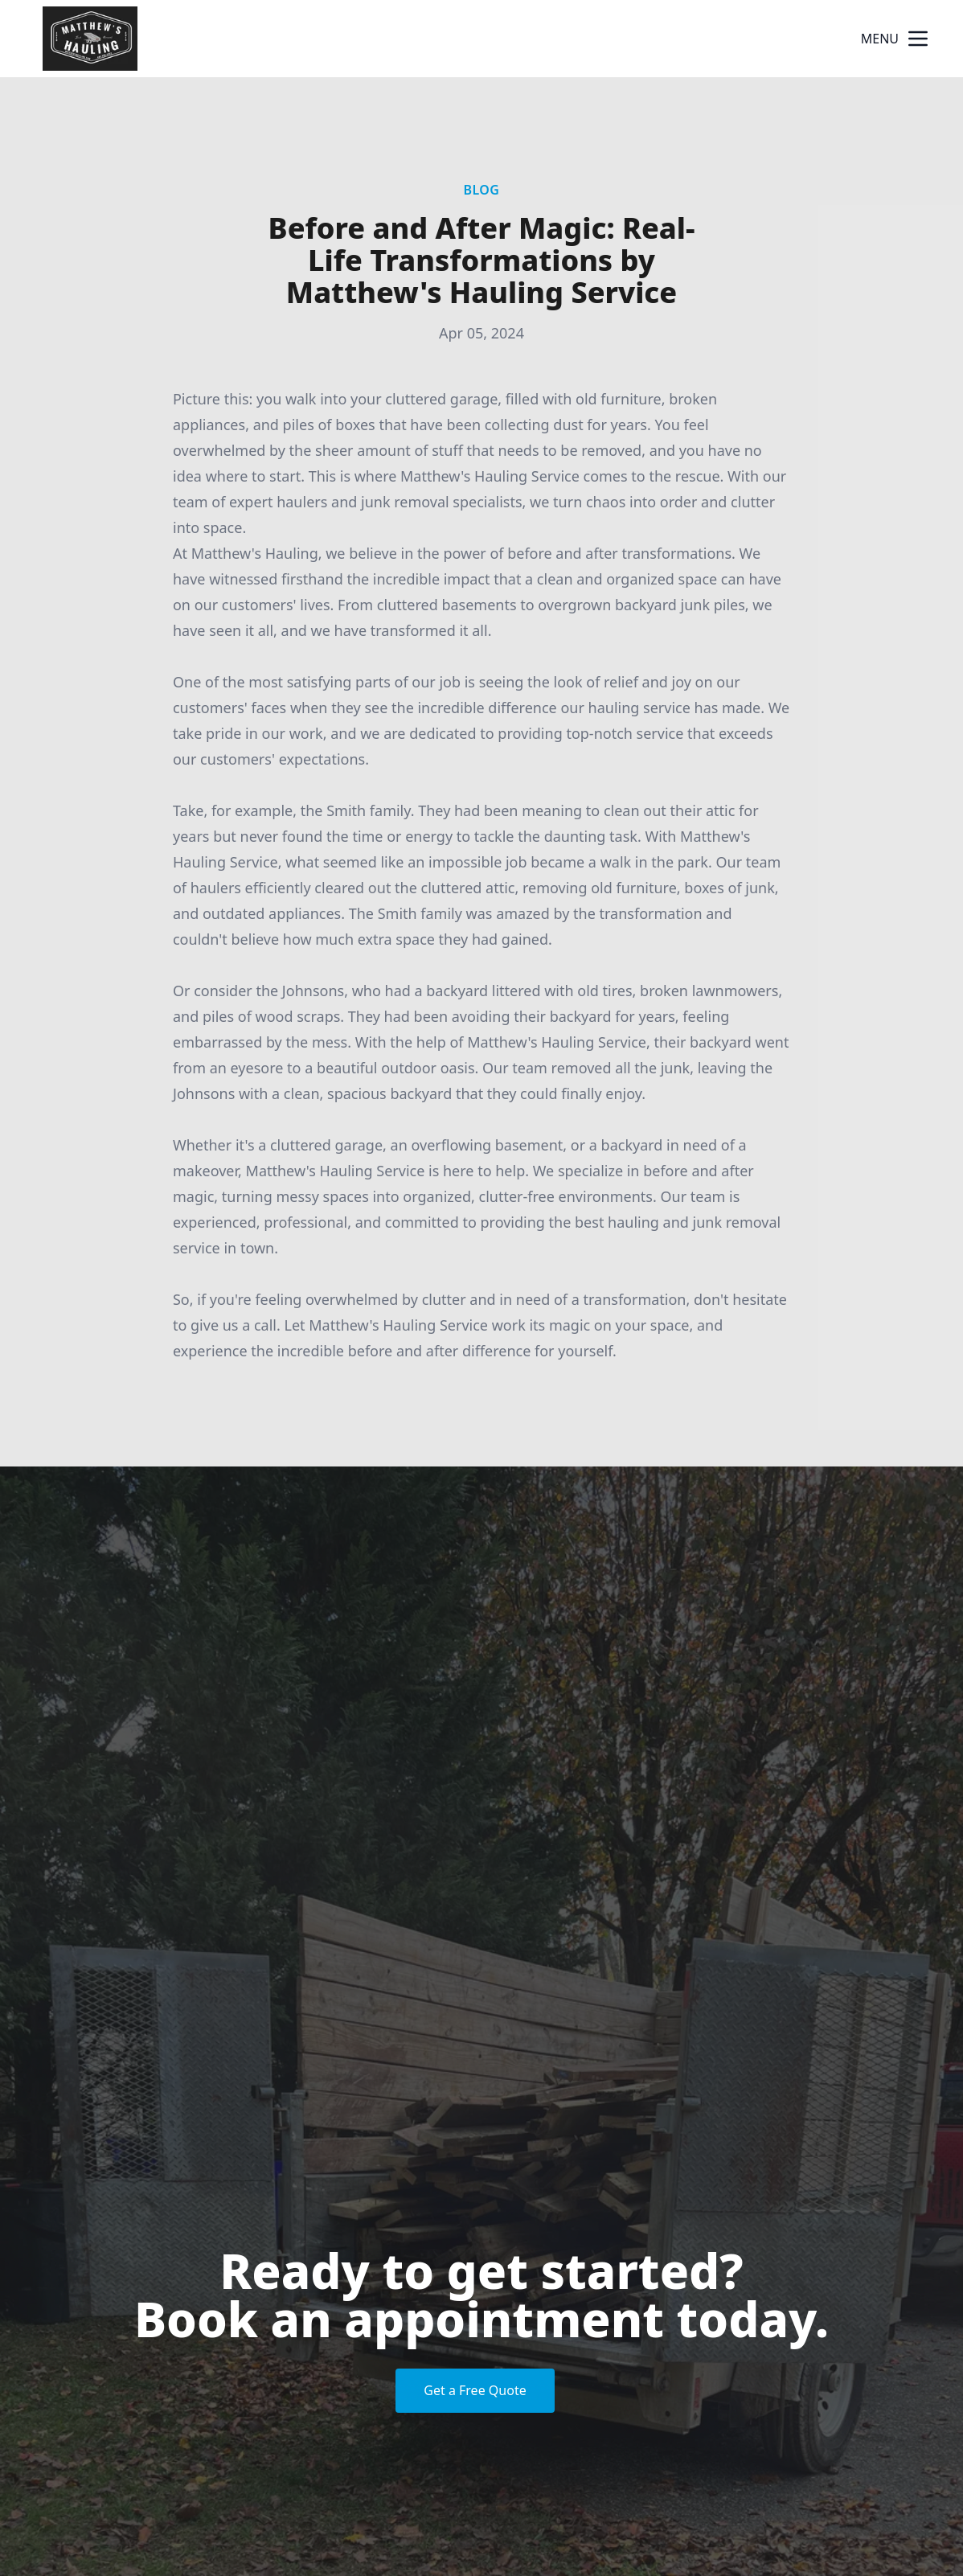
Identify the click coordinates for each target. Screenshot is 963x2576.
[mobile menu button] (918, 38)
